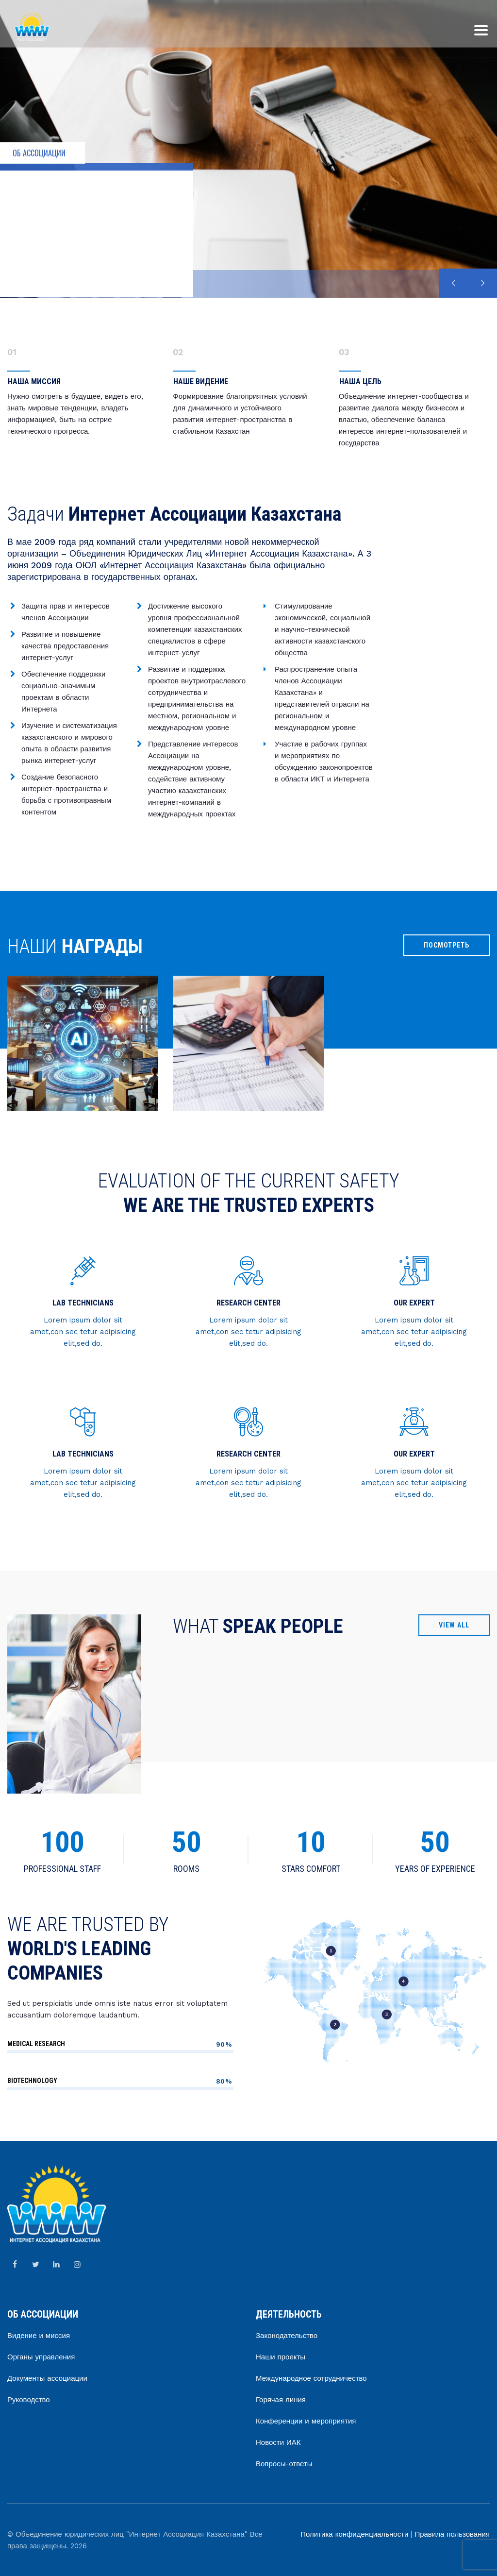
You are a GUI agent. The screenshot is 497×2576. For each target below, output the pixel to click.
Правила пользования (452, 2534)
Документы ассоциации (47, 2378)
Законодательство (286, 2335)
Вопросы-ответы (284, 2463)
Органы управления (41, 2357)
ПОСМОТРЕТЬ (446, 945)
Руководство (28, 2399)
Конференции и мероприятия (306, 2421)
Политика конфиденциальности (354, 2534)
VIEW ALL (454, 1625)
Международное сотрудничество (311, 2378)
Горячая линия (281, 2399)
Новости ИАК (278, 2442)
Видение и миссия (38, 2335)
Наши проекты (280, 2357)
